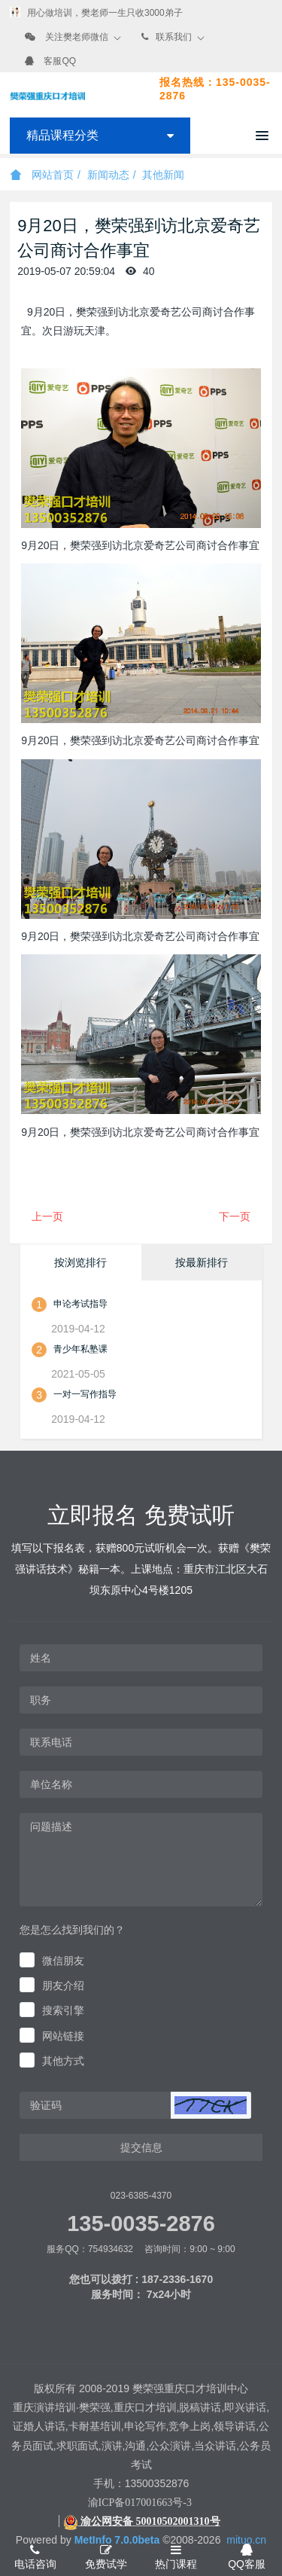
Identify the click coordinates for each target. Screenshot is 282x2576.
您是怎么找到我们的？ (72, 1930)
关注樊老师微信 (76, 37)
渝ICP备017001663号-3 (140, 2502)
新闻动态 (108, 175)
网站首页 (42, 175)
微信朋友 (63, 1961)
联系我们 (174, 37)
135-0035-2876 (141, 2223)
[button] (210, 2105)
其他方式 (63, 2061)
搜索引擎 (63, 2010)
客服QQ (60, 61)
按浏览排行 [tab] (80, 1262)
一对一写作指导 (85, 1394)
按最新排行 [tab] (201, 1262)
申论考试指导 (80, 1304)
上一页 (47, 1216)
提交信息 (141, 2147)
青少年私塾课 (80, 1349)
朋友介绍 (63, 1985)
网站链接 (63, 2036)
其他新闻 (163, 175)
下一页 (234, 1216)
